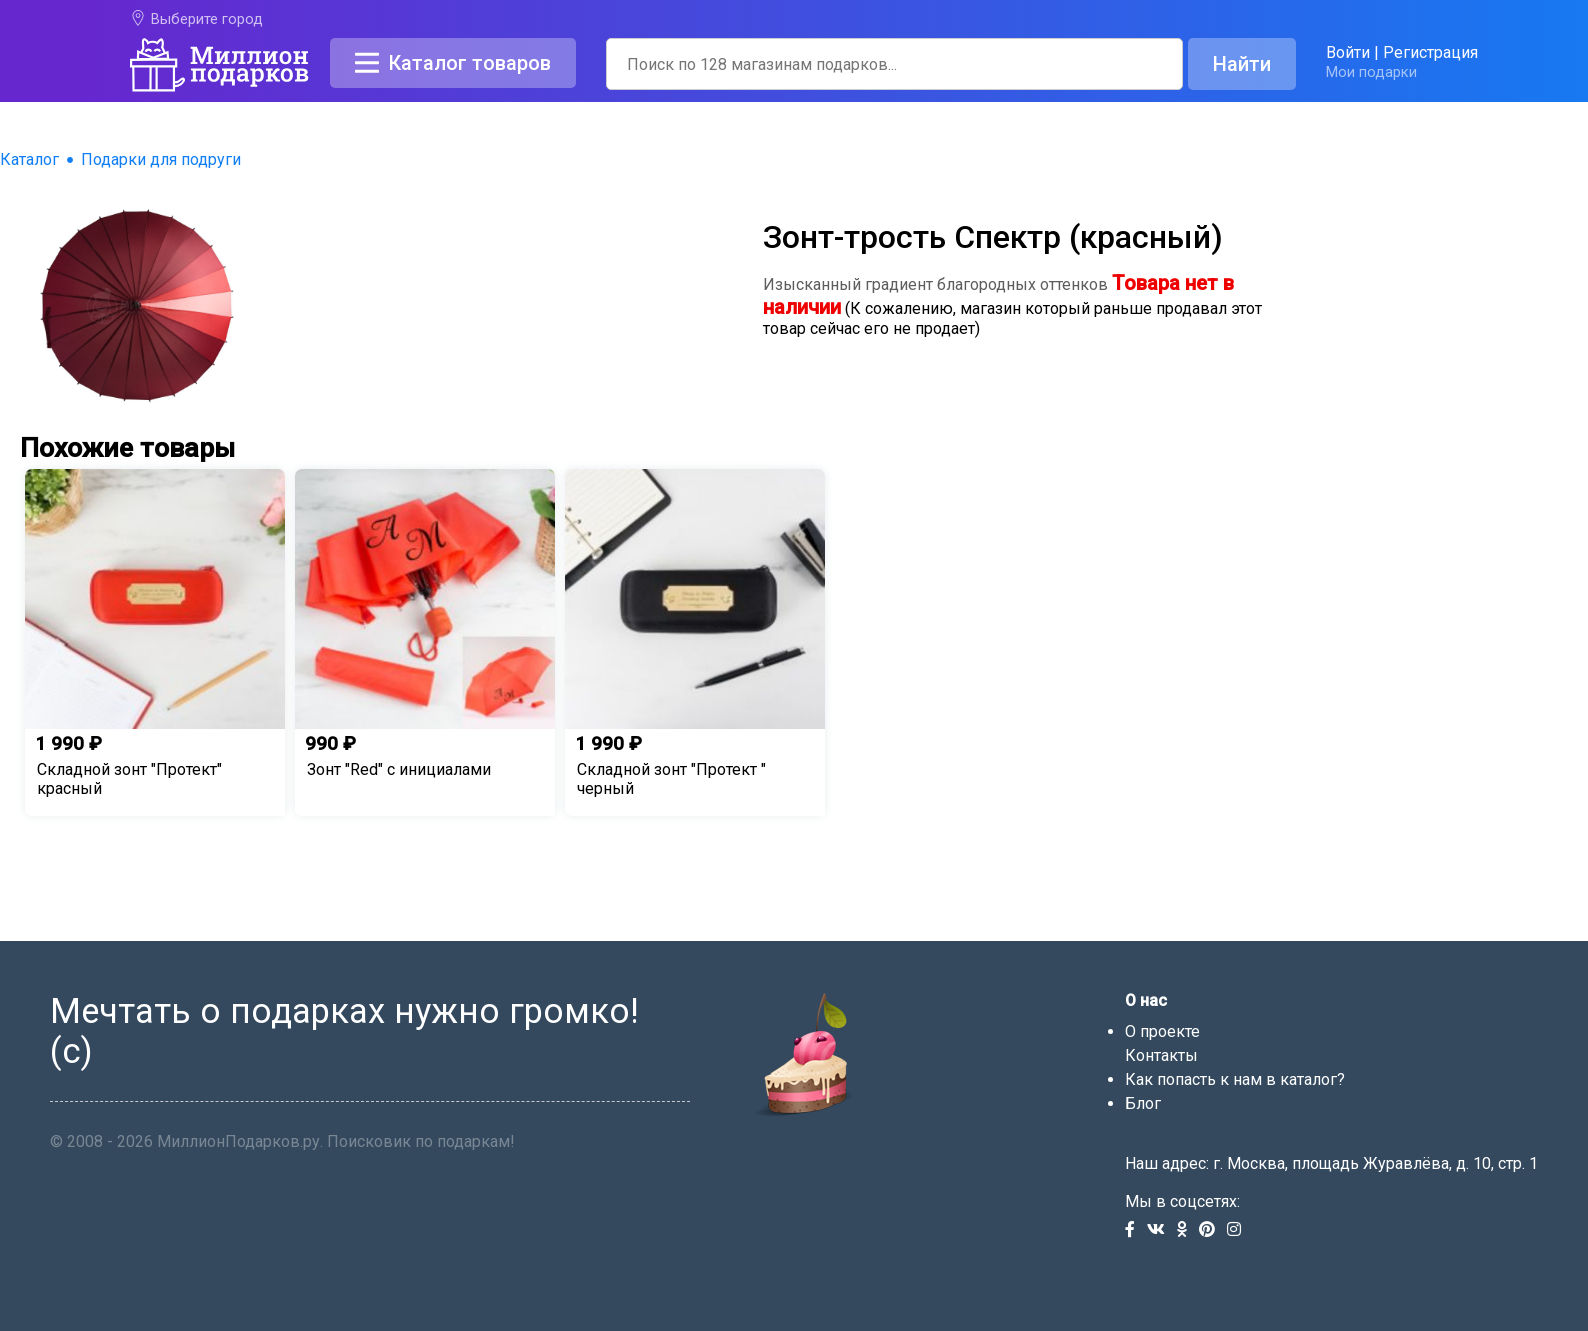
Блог (1143, 1103)
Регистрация (1430, 52)
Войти (1348, 52)
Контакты (1161, 1055)
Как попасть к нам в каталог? (1235, 1079)
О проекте (1162, 1031)
